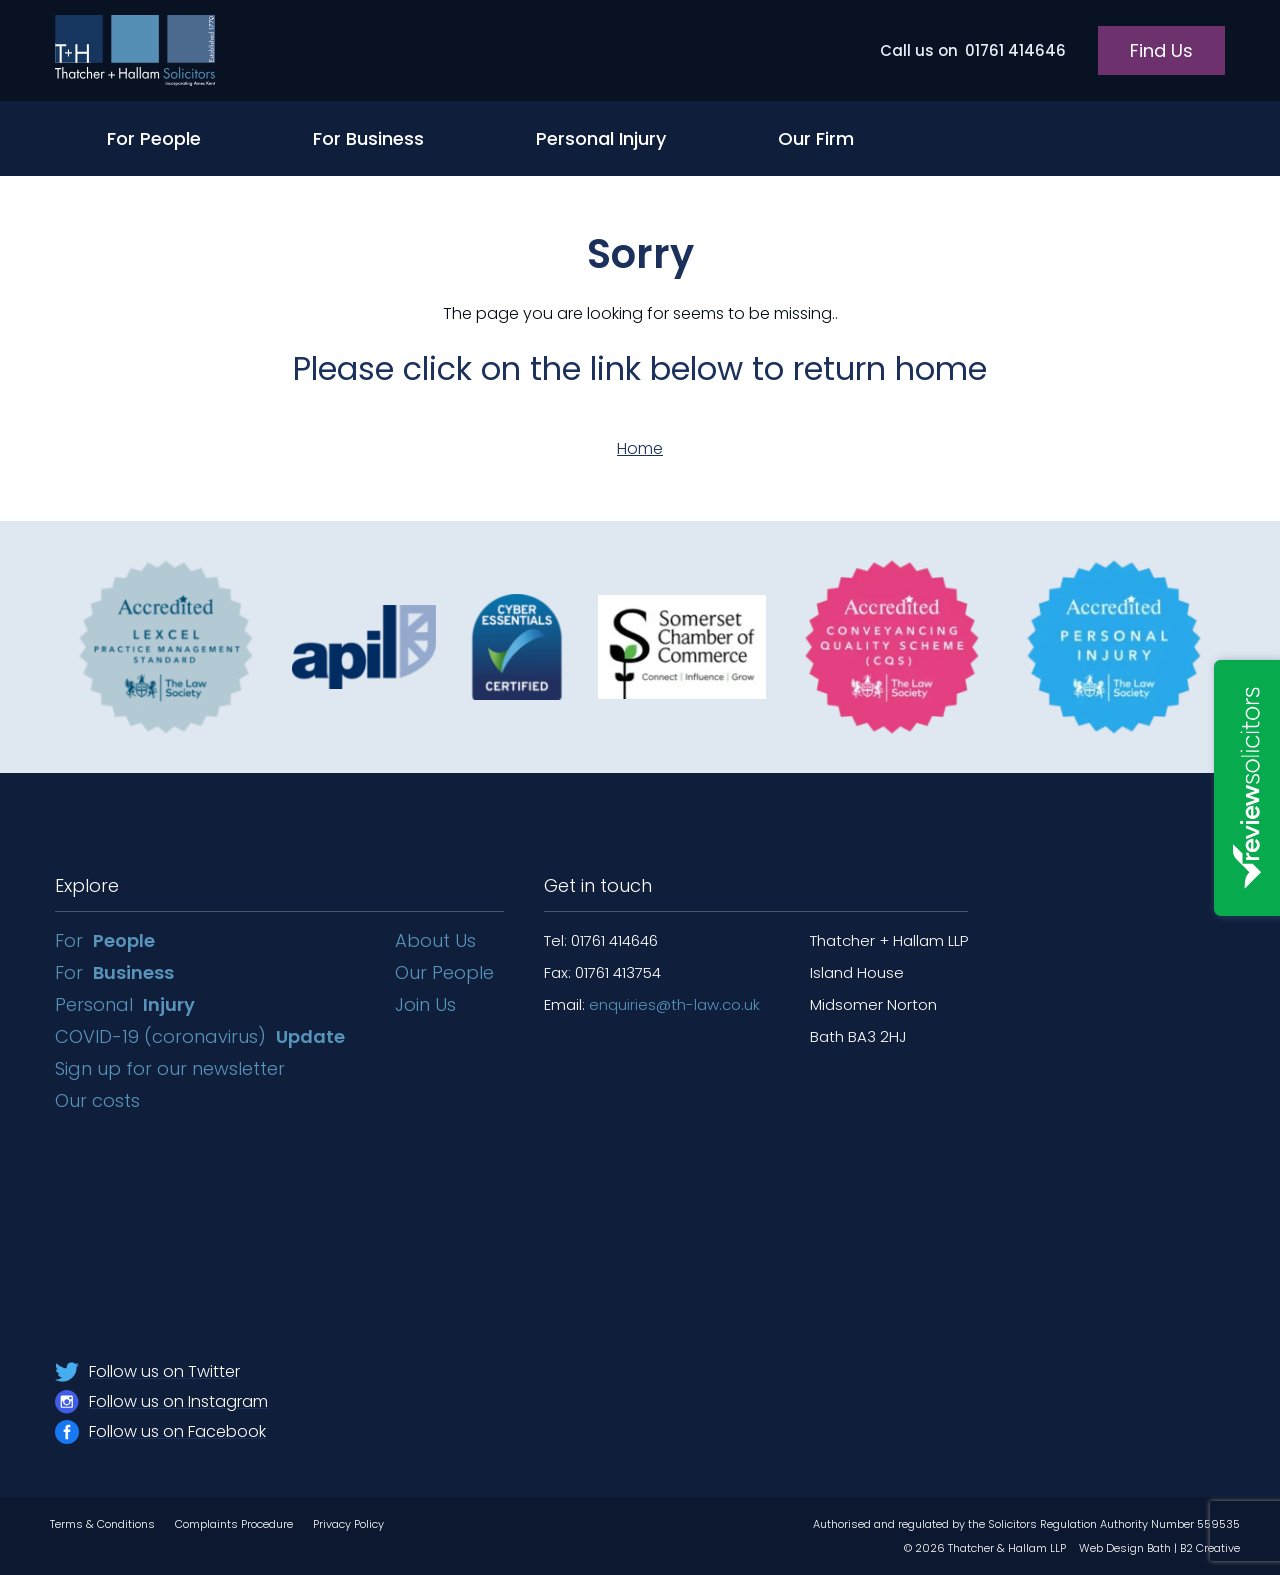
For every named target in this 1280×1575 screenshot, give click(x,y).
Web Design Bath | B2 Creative (1159, 1548)
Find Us (1161, 50)
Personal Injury (601, 138)
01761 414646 (973, 50)
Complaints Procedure (234, 1524)
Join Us (425, 1004)
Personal (125, 1004)
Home (640, 448)
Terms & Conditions (102, 1524)
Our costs (100, 1100)
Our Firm (816, 138)
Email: (652, 1004)
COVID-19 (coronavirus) (200, 1036)
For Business (368, 138)
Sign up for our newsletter (172, 1068)
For (105, 940)
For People (154, 138)
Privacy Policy (348, 1524)
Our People (444, 972)
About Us (435, 940)
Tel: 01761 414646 (601, 940)
